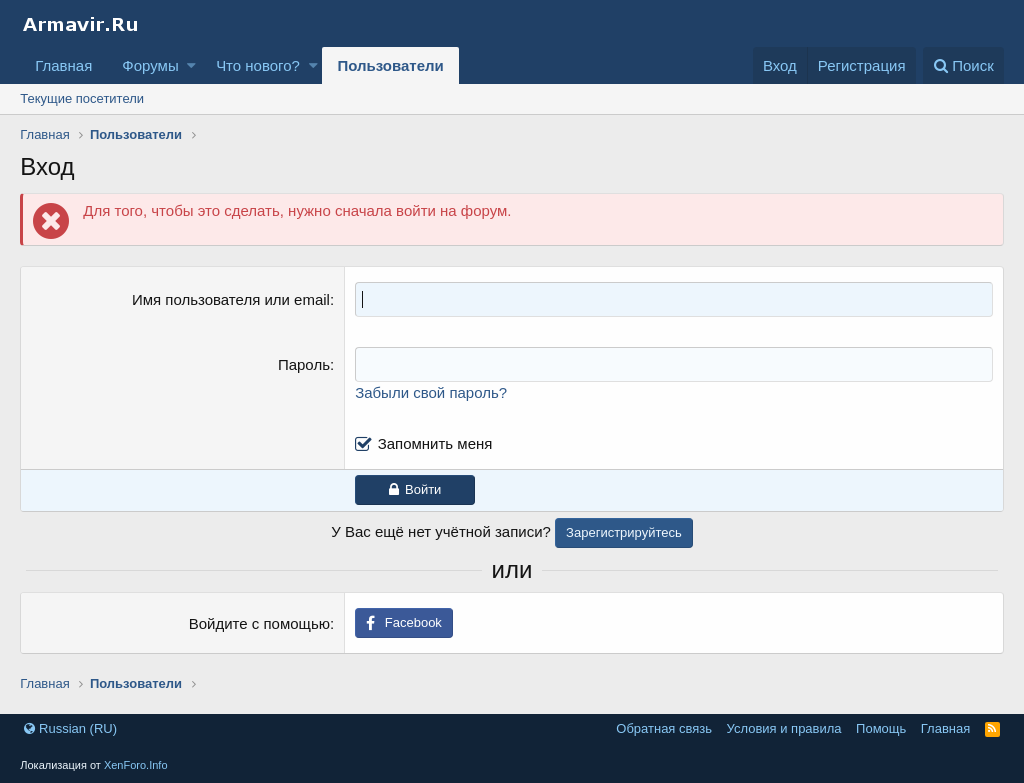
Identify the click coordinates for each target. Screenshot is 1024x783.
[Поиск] (963, 65)
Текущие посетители (82, 98)
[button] (191, 65)
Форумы (150, 65)
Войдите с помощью (259, 623)
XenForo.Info (136, 765)
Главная (63, 65)
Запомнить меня (435, 443)
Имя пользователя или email (231, 299)
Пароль (304, 364)
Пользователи (390, 65)
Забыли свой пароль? (431, 392)
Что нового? (258, 65)
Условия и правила (784, 728)
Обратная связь (664, 728)
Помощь (881, 728)
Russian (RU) (70, 728)
